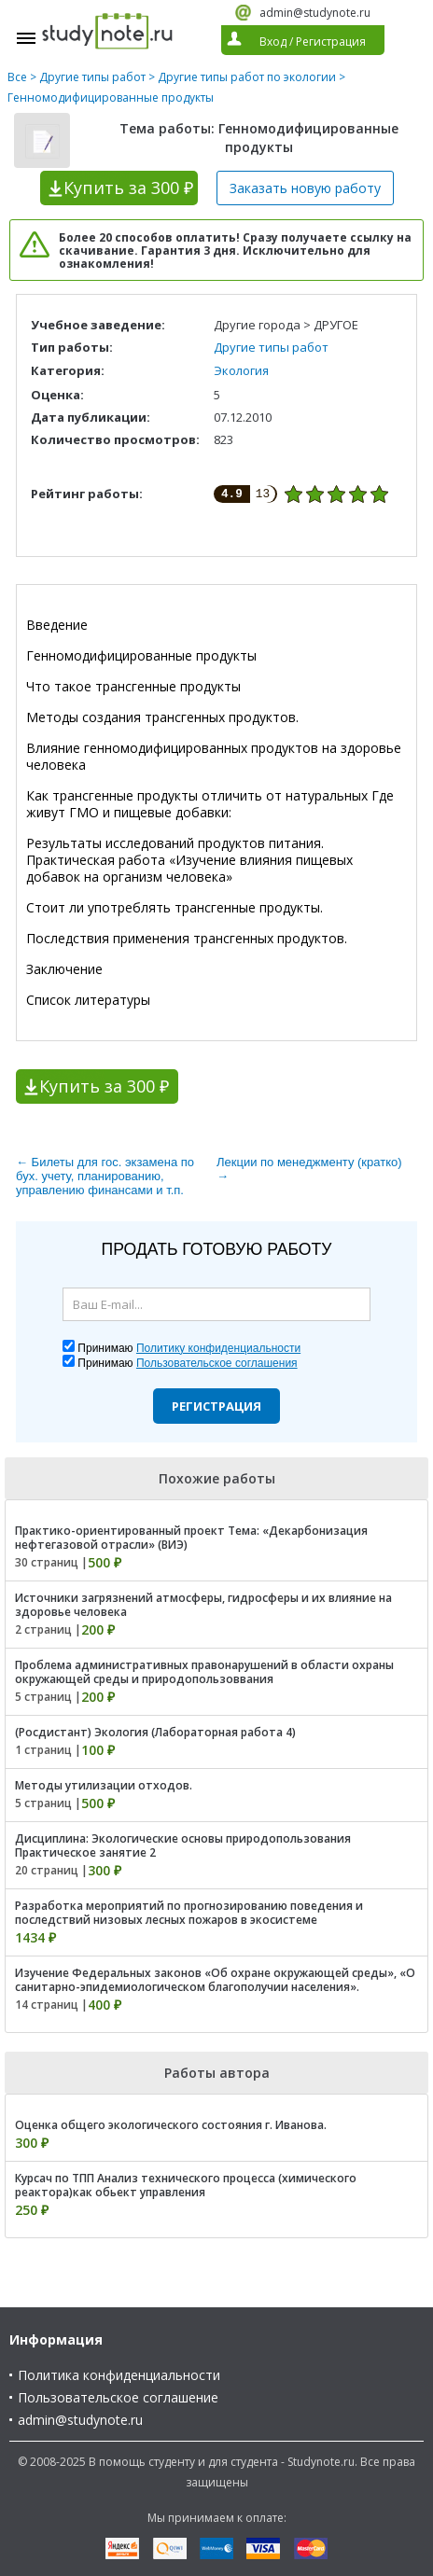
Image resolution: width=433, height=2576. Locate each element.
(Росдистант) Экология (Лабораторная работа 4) (155, 1732)
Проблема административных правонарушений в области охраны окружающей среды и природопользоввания (204, 1672)
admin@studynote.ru (314, 13)
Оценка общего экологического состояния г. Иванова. (171, 2125)
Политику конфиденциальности (218, 1348)
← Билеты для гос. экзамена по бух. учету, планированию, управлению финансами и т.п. (105, 1176)
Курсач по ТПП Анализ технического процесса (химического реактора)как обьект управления (185, 2185)
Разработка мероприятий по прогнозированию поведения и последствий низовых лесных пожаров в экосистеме (189, 1913)
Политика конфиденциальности (119, 2375)
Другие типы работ (92, 77)
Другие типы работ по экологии (247, 77)
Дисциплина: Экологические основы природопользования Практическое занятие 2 (183, 1845)
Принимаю (188, 1348)
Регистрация (216, 1406)
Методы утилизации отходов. (103, 1785)
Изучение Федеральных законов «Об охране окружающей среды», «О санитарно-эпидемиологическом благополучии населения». (215, 1980)
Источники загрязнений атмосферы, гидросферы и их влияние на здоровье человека (203, 1605)
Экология (241, 370)
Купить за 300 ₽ (104, 1086)
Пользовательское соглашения (217, 1363)
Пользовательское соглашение (118, 2397)
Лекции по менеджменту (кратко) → (309, 1169)
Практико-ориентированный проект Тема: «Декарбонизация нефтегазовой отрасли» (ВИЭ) (191, 1538)
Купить (128, 187)
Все (17, 77)
